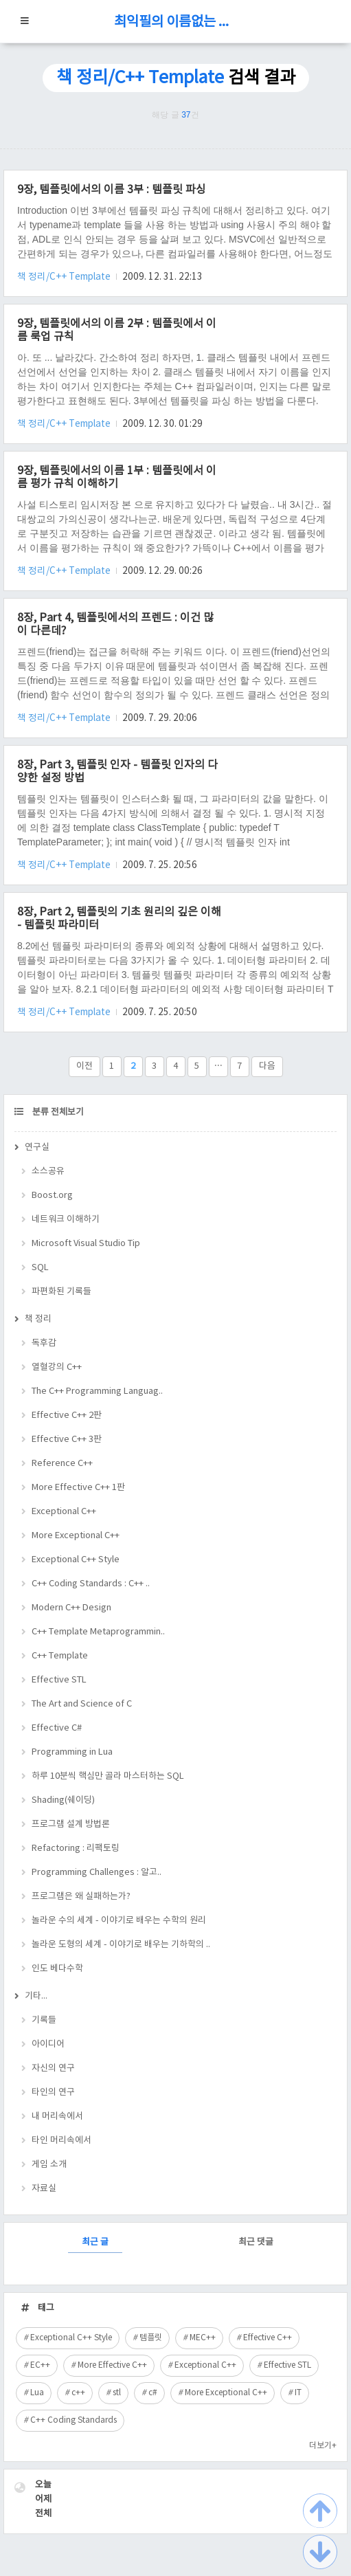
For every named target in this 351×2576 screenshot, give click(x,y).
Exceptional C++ (64, 1512)
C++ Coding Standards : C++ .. (91, 1584)
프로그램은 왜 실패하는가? (81, 1896)
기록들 (44, 2020)
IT (298, 2392)
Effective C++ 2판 (67, 1415)
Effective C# (57, 1728)
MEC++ (203, 2337)
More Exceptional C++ (76, 1536)
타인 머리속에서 (61, 2140)
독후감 (44, 1343)
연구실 (37, 1147)
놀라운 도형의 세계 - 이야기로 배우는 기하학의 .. (121, 1945)
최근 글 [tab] (95, 2242)
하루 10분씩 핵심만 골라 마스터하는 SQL (108, 1776)
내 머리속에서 (57, 2116)
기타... (36, 1996)
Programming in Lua (72, 1752)
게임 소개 (49, 2164)
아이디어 (48, 2044)
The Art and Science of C (82, 1704)
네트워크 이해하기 (66, 1219)
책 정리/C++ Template (65, 276)
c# (152, 2392)
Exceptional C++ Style (76, 1560)
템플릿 (150, 2337)
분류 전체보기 (57, 1112)
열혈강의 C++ (57, 1367)
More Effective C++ (112, 2365)
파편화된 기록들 (61, 1292)
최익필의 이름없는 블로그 (176, 22)
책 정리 (38, 1319)
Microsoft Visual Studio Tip (86, 1244)
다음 (267, 1066)
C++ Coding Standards (73, 2420)
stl (117, 2392)
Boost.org (52, 1195)
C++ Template (60, 1656)
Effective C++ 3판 (67, 1439)
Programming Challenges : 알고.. (96, 1872)
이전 (84, 1066)
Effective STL (59, 1680)
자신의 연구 (53, 2068)
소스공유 (48, 1171)
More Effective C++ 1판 (78, 1488)
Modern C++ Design (71, 1608)
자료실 (44, 2189)
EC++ (40, 2365)
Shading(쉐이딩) (63, 1800)
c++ (78, 2392)
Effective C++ (267, 2337)
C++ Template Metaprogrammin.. (98, 1632)
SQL (40, 1268)
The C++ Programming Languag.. (97, 1391)
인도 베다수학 (57, 1969)
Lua (37, 2392)
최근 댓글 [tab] (255, 2242)
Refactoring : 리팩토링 (76, 1848)
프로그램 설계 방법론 (71, 1824)
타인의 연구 (53, 2092)
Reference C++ (62, 1463)
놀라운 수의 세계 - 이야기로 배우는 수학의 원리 (119, 1921)
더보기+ (323, 2445)
